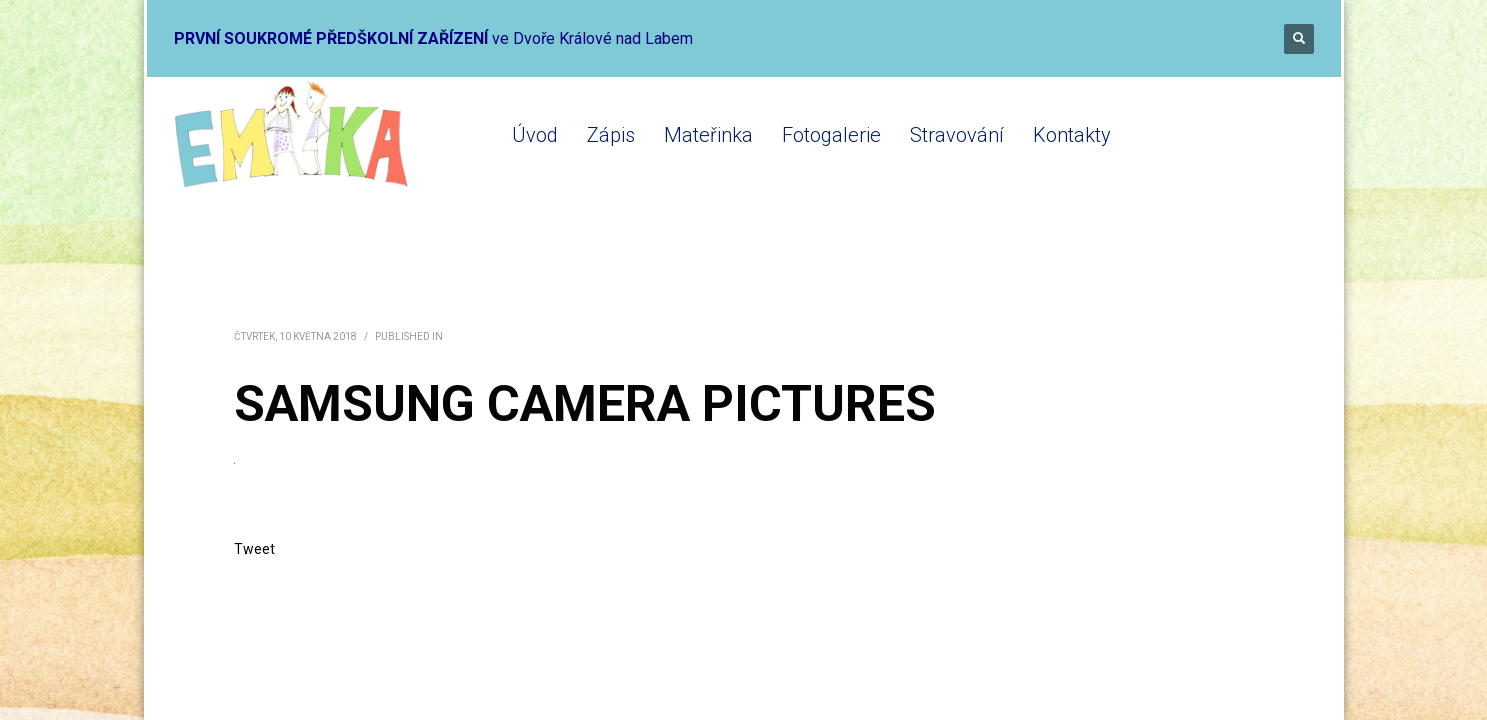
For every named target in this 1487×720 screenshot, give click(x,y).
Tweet (254, 549)
